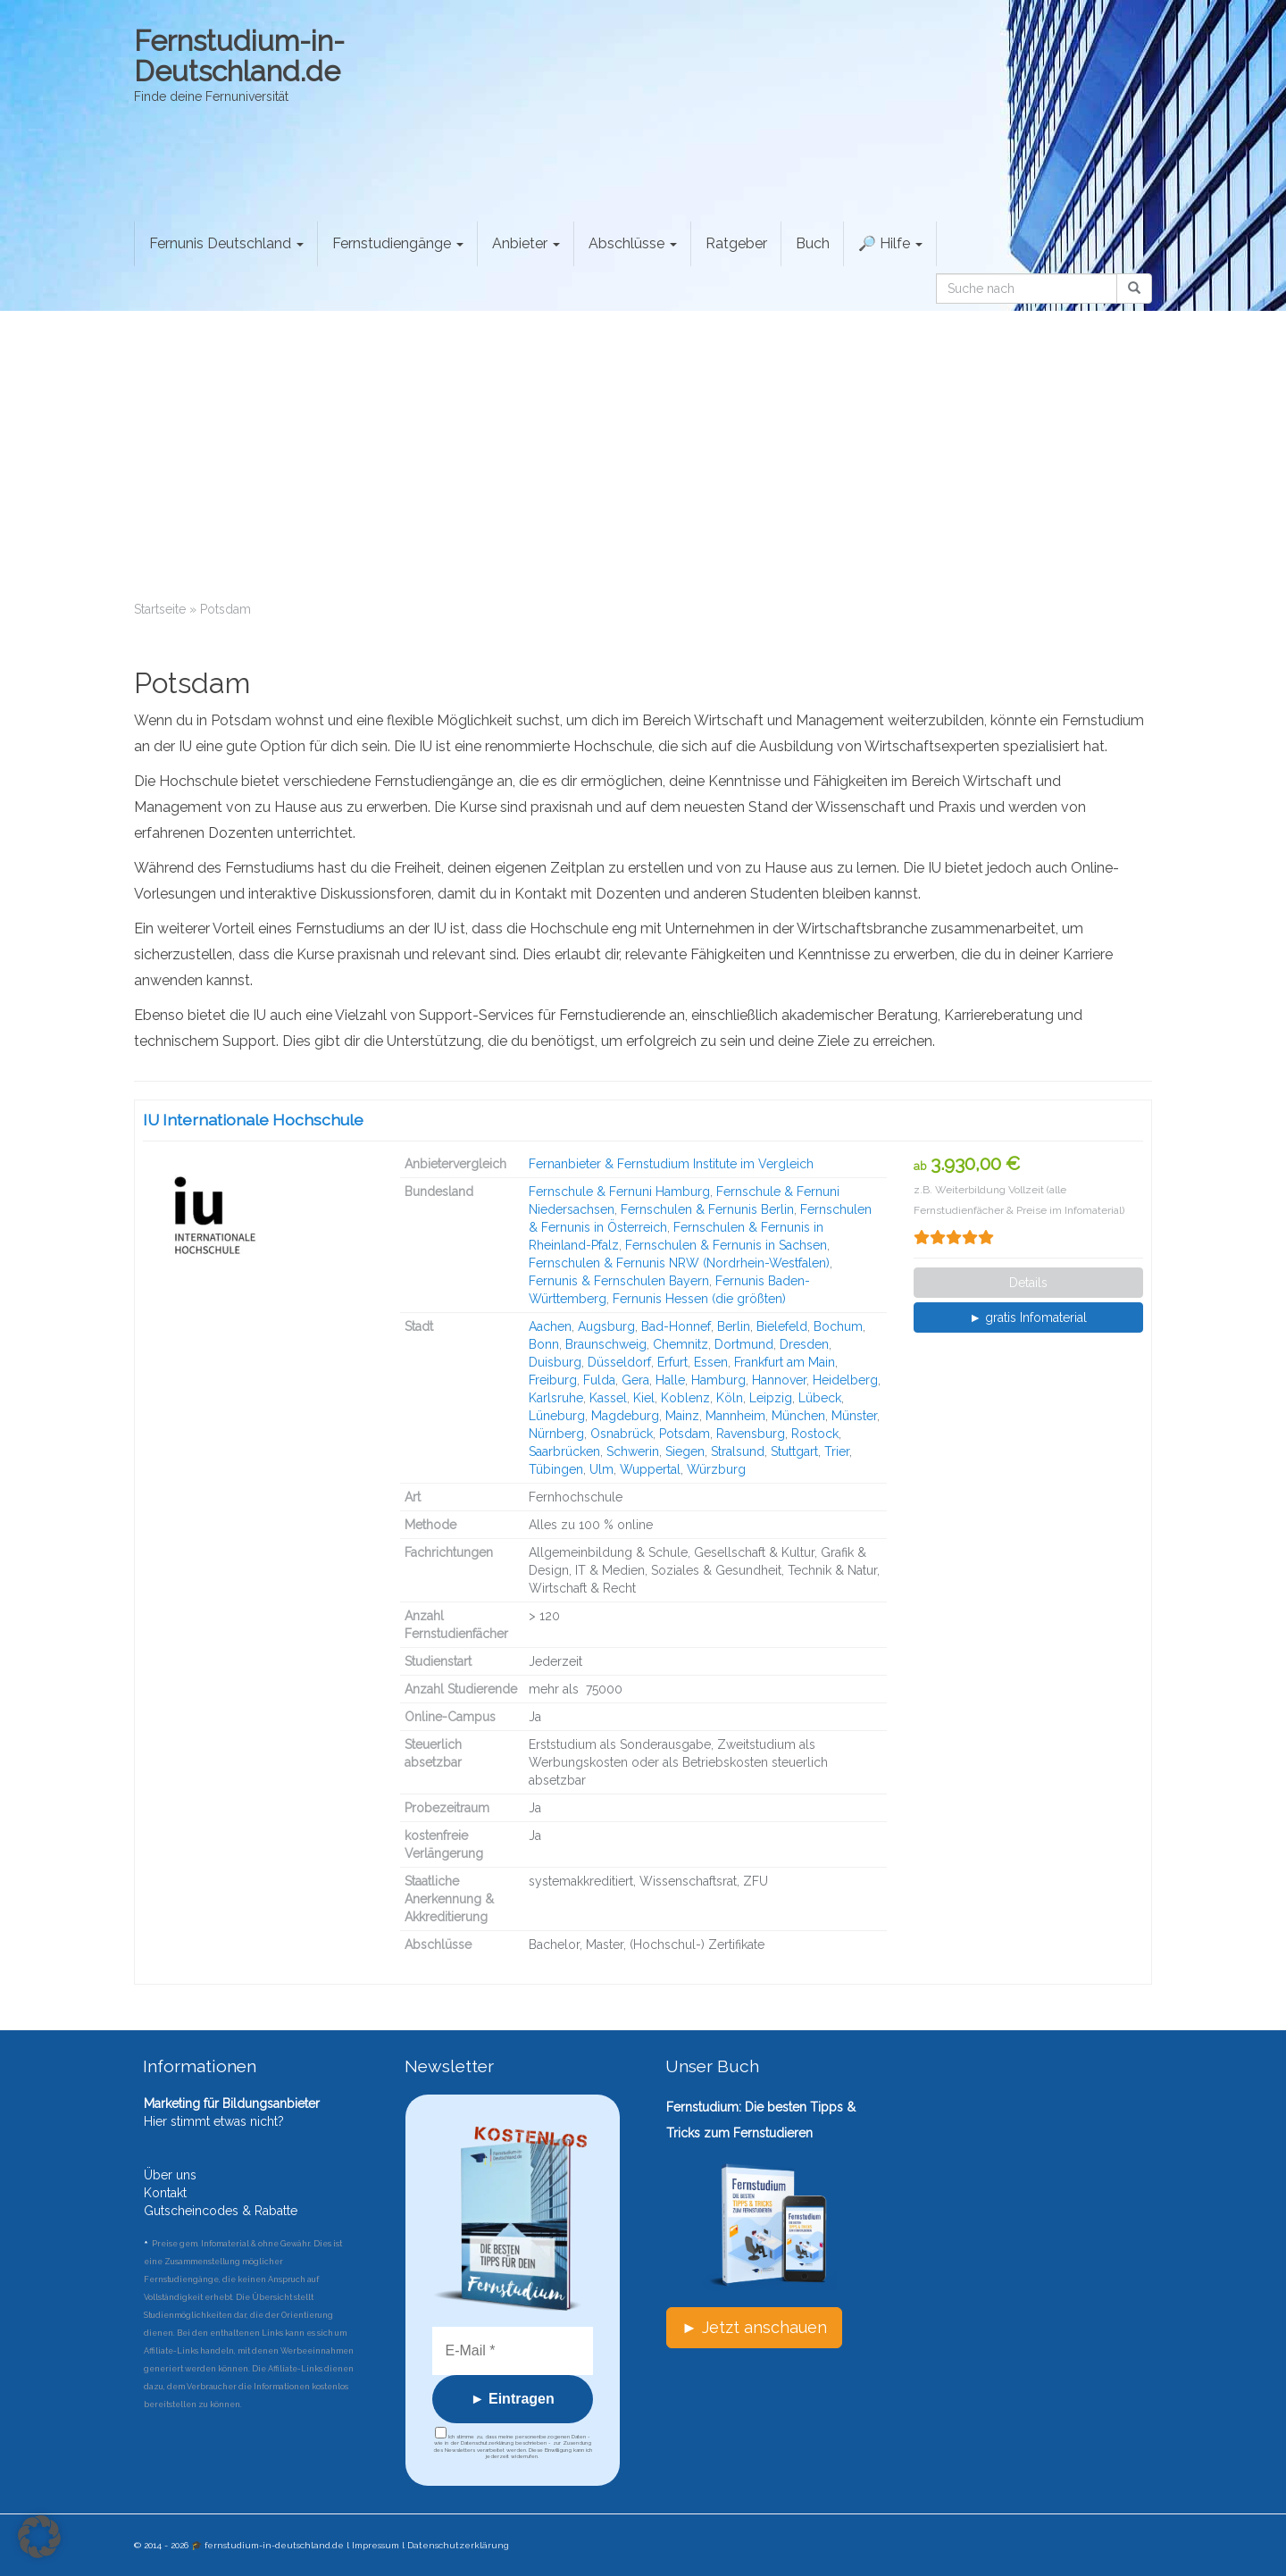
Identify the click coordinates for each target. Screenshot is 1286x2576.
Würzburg (716, 1469)
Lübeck (819, 1398)
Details (1028, 1282)
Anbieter (526, 243)
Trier (836, 1451)
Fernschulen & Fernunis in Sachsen (726, 1245)
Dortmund (743, 1344)
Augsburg (606, 1326)
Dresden (804, 1344)
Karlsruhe (556, 1398)
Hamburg (718, 1380)
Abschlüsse (633, 243)
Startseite (160, 609)
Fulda (599, 1380)
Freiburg (553, 1380)
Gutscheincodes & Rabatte (220, 2211)
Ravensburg (750, 1433)
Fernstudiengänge (397, 243)
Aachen (550, 1326)
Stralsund (737, 1451)
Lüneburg (557, 1416)
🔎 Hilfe (890, 243)
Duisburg (555, 1362)
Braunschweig (606, 1344)
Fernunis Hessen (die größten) (699, 1299)
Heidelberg (845, 1380)
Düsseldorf (619, 1362)
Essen (711, 1362)
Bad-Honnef (676, 1326)
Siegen (685, 1451)
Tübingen (556, 1469)
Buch (813, 243)
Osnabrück (621, 1433)
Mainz (682, 1416)
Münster (854, 1416)
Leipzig (770, 1398)
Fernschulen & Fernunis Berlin (707, 1209)
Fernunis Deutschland (226, 243)
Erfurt (672, 1362)
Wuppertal (650, 1469)
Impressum (375, 2545)
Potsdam (684, 1433)
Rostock (815, 1433)
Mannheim (735, 1416)
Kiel (644, 1398)
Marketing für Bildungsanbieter (232, 2103)
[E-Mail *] (513, 2351)
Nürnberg (556, 1433)
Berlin (733, 1326)
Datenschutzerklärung (458, 2545)
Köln (729, 1398)
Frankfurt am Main (784, 1362)
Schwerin (632, 1451)
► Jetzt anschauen (754, 2327)
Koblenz (685, 1398)
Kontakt (165, 2193)
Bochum (838, 1326)
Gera (635, 1380)
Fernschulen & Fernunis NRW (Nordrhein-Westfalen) (679, 1263)
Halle (670, 1380)
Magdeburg (625, 1416)
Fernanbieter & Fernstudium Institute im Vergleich (671, 1164)
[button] (39, 2536)
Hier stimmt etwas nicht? (214, 2121)
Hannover (779, 1380)
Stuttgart (794, 1451)
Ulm (601, 1469)
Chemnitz (680, 1344)
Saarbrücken (564, 1451)
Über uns (170, 2175)
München (798, 1416)
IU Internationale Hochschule (253, 1119)
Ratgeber (736, 243)
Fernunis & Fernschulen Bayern (619, 1281)
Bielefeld (781, 1326)
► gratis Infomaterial (1028, 1317)
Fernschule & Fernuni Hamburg (619, 1191)
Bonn (544, 1344)
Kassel (608, 1398)
